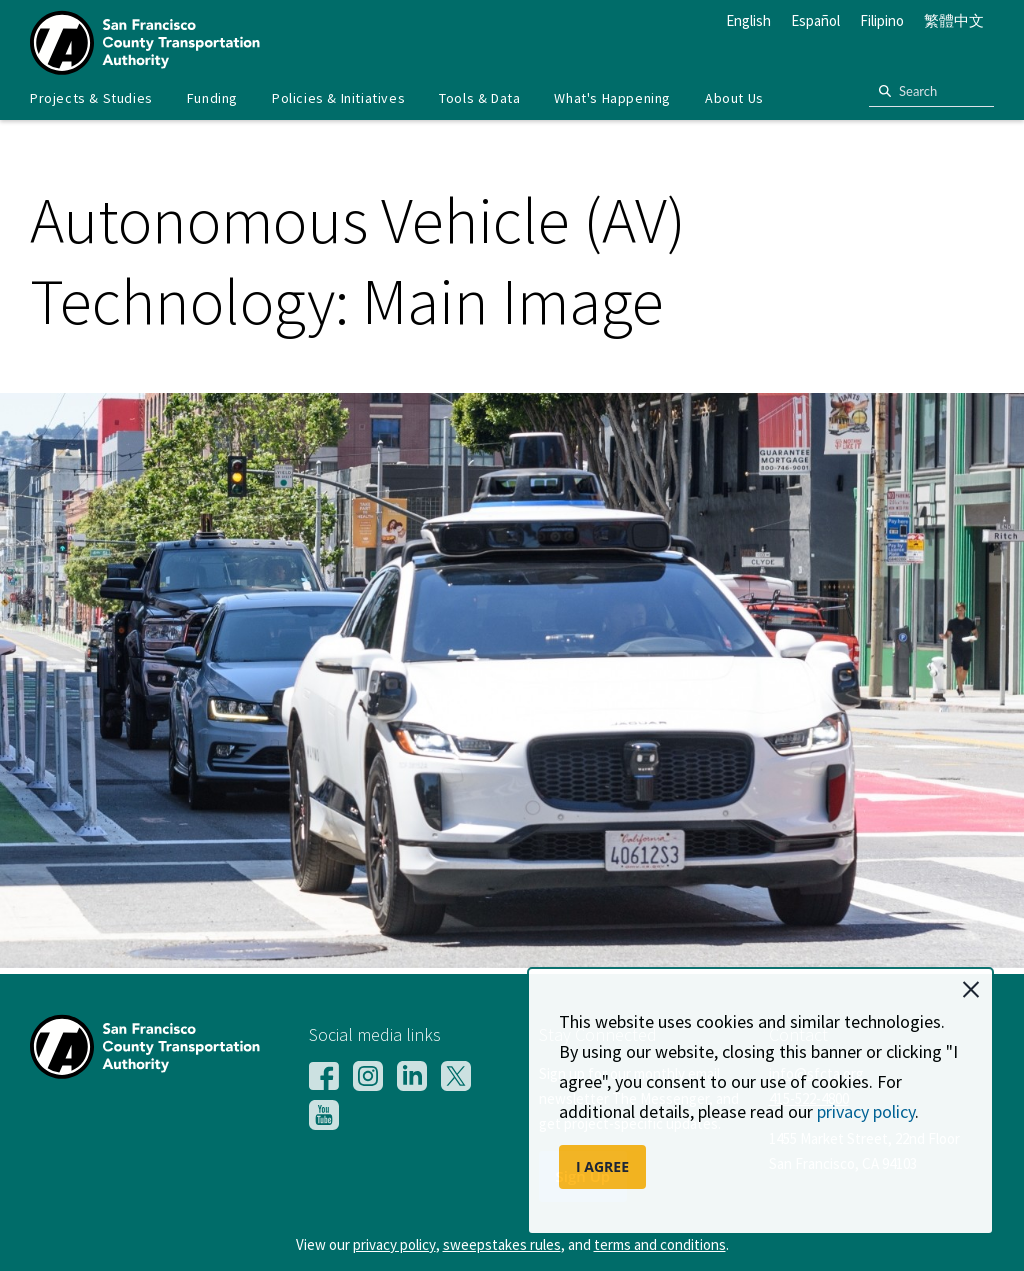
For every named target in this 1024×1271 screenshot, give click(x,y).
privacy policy (866, 1111)
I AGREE (602, 1166)
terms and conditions (660, 1244)
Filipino (882, 20)
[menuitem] (91, 98)
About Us (734, 98)
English (748, 20)
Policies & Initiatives (338, 98)
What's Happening (612, 98)
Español (815, 20)
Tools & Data (479, 98)
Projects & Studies (91, 98)
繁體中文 (954, 20)
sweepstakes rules (502, 1244)
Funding (212, 98)
